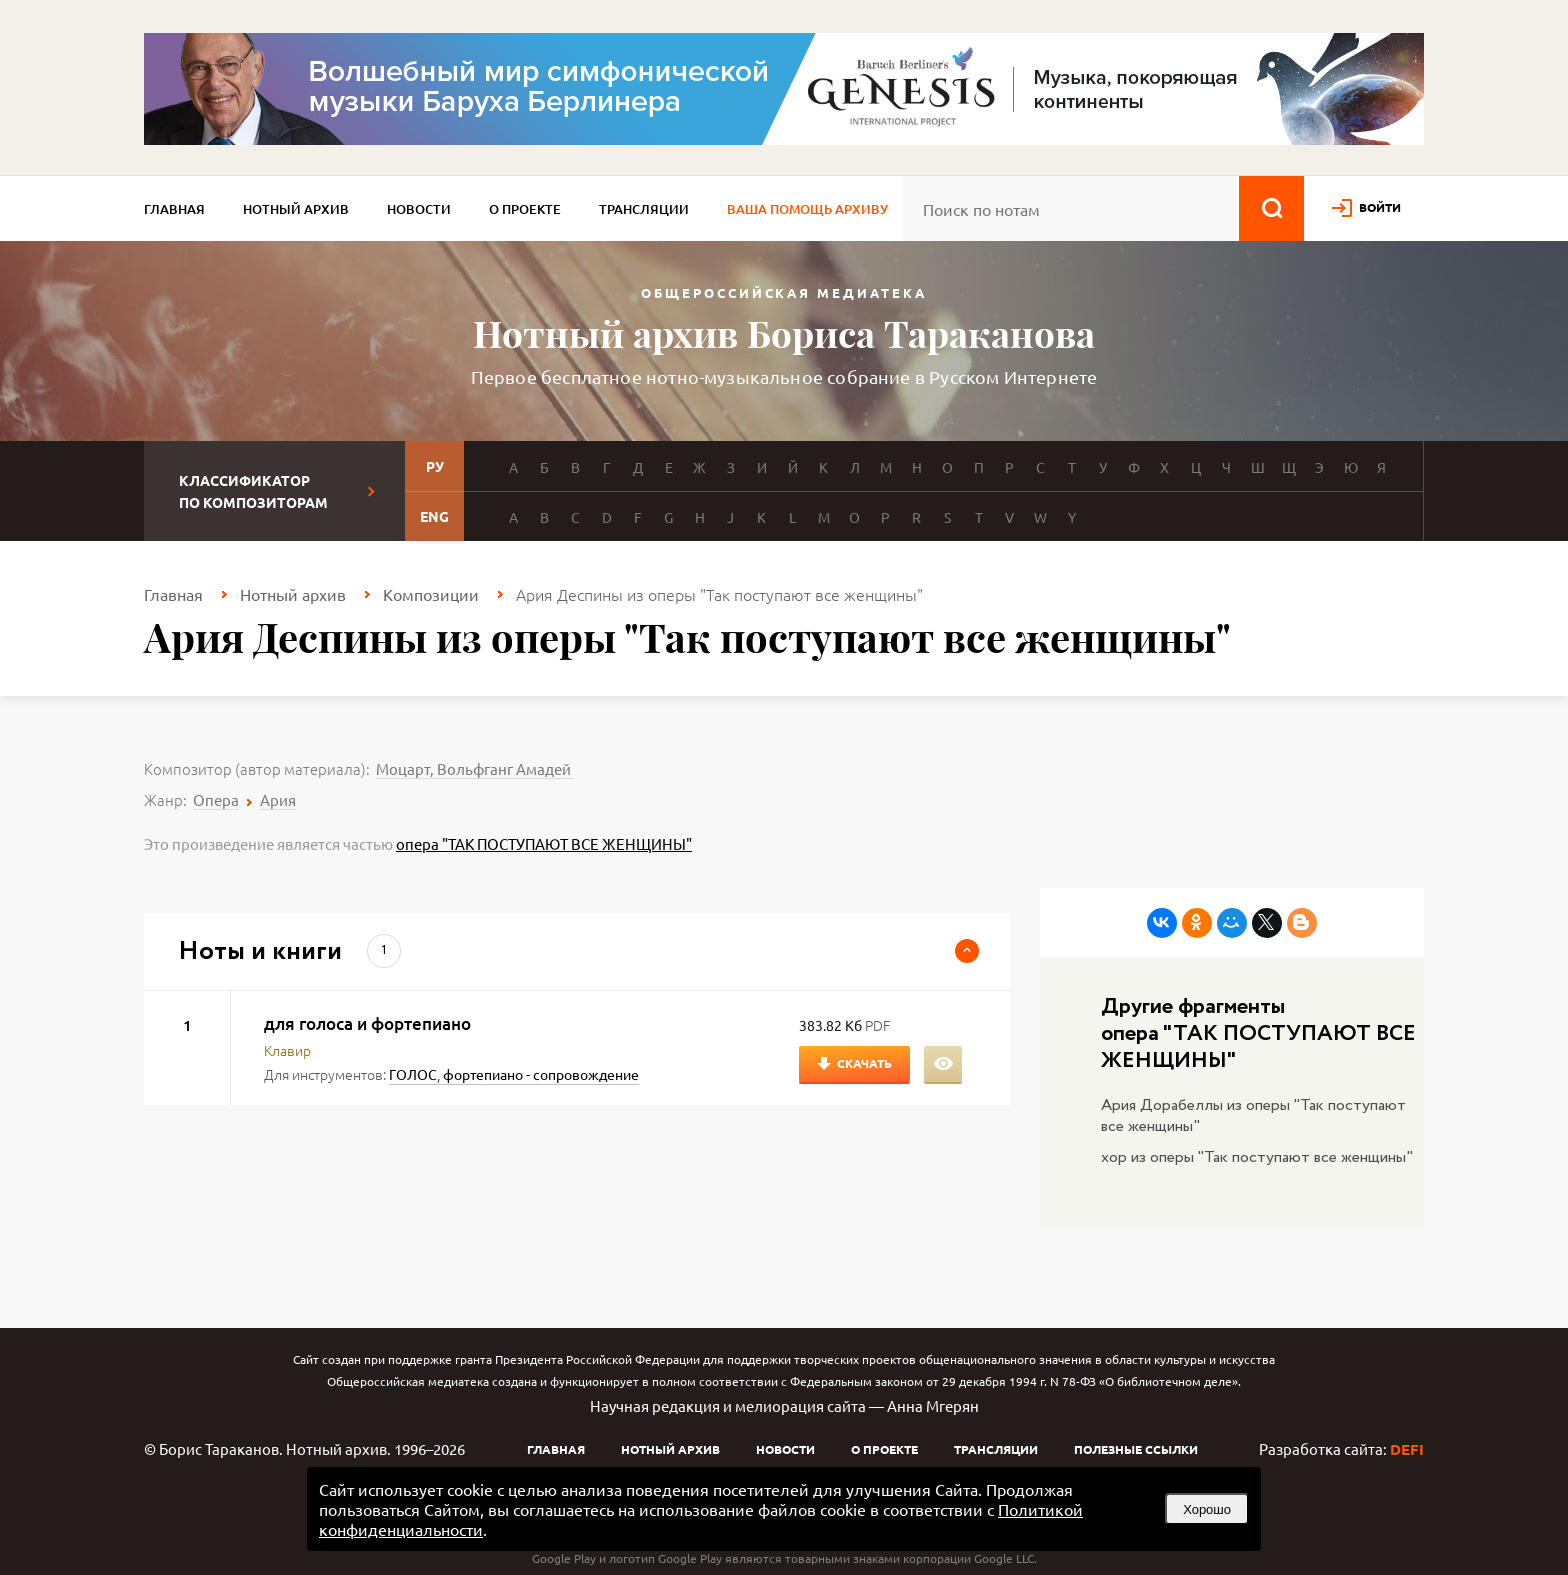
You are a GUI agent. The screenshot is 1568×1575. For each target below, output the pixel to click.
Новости (419, 209)
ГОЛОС (413, 1074)
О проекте (525, 209)
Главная (174, 209)
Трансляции (644, 209)
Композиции (431, 594)
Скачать (864, 1063)
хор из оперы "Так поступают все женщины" (1257, 1157)
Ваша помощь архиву (807, 209)
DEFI (1407, 1449)
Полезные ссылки (1136, 1449)
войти (1380, 207)
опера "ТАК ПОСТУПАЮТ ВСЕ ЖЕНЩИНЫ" (544, 843)
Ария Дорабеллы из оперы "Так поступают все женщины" (1253, 1116)
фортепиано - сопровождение (541, 1074)
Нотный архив (296, 209)
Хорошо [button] (1207, 1509)
